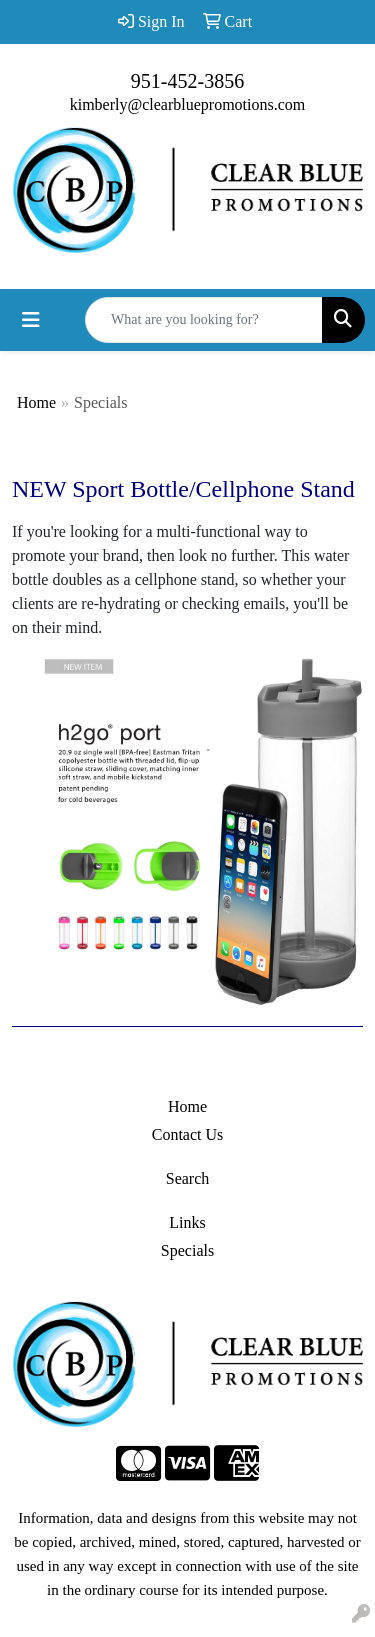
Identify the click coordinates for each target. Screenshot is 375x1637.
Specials (187, 1250)
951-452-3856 (187, 81)
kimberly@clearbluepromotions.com (188, 104)
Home (36, 402)
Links (187, 1222)
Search (188, 1178)
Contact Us (188, 1134)
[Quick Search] (204, 320)
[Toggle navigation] (31, 320)
